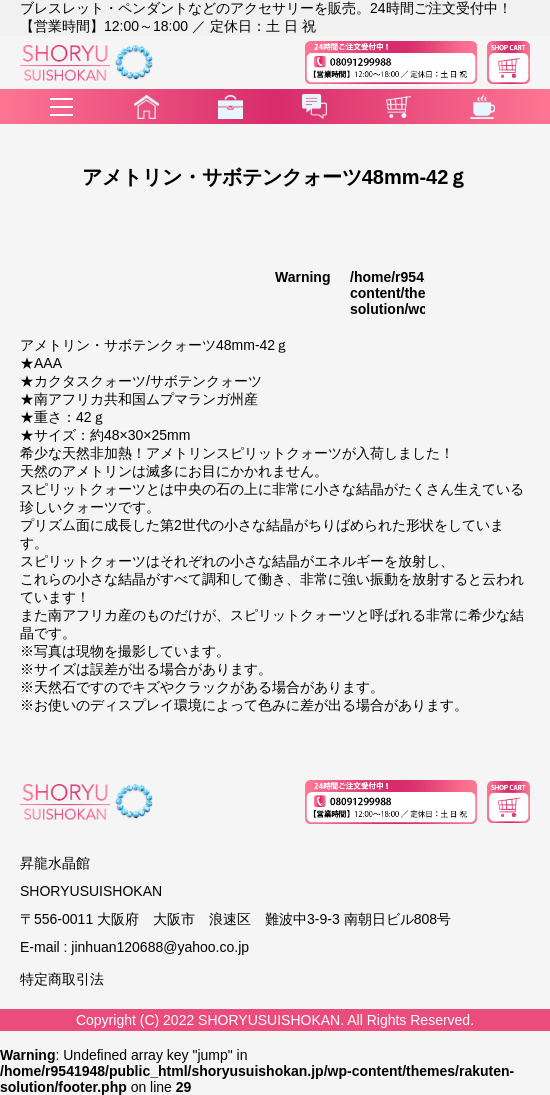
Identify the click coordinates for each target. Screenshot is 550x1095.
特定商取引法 (62, 979)
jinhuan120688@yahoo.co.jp (160, 947)
